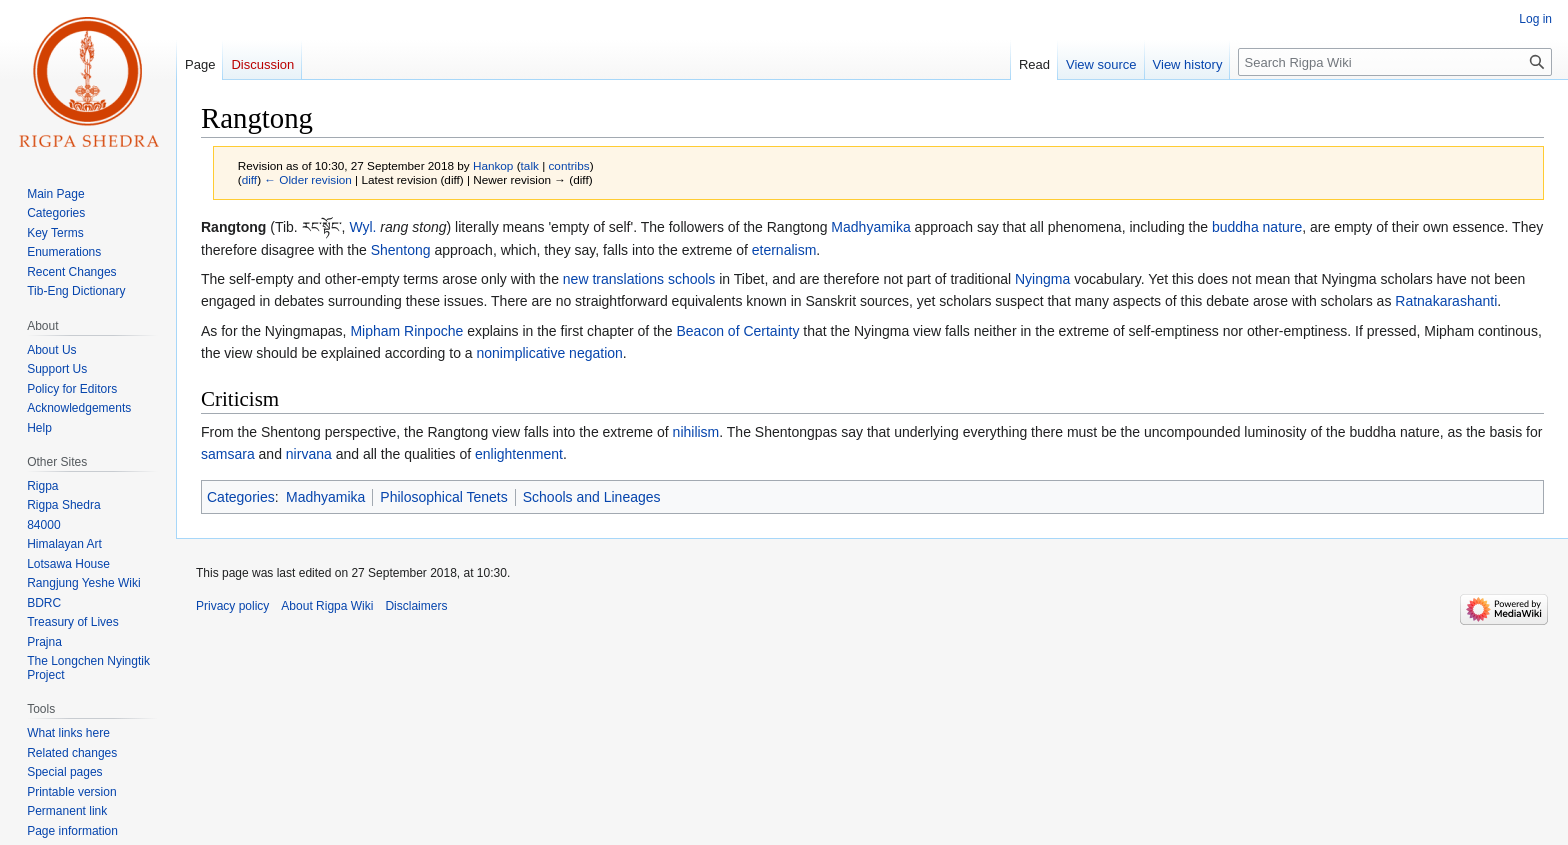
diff (249, 179)
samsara (228, 454)
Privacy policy (232, 606)
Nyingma (1042, 279)
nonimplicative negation (550, 353)
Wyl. (362, 227)
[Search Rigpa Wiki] (1395, 62)
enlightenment (519, 454)
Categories (241, 497)
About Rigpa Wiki (327, 606)
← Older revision (308, 179)
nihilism (696, 432)
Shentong (401, 250)
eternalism (784, 250)
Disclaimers (416, 606)
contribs (568, 165)
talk (530, 165)
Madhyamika (870, 227)
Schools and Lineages (592, 497)
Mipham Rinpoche (406, 331)
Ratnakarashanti (1446, 301)
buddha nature (1257, 227)
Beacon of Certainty (737, 331)
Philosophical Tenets (443, 497)
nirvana (309, 454)
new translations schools (639, 279)
